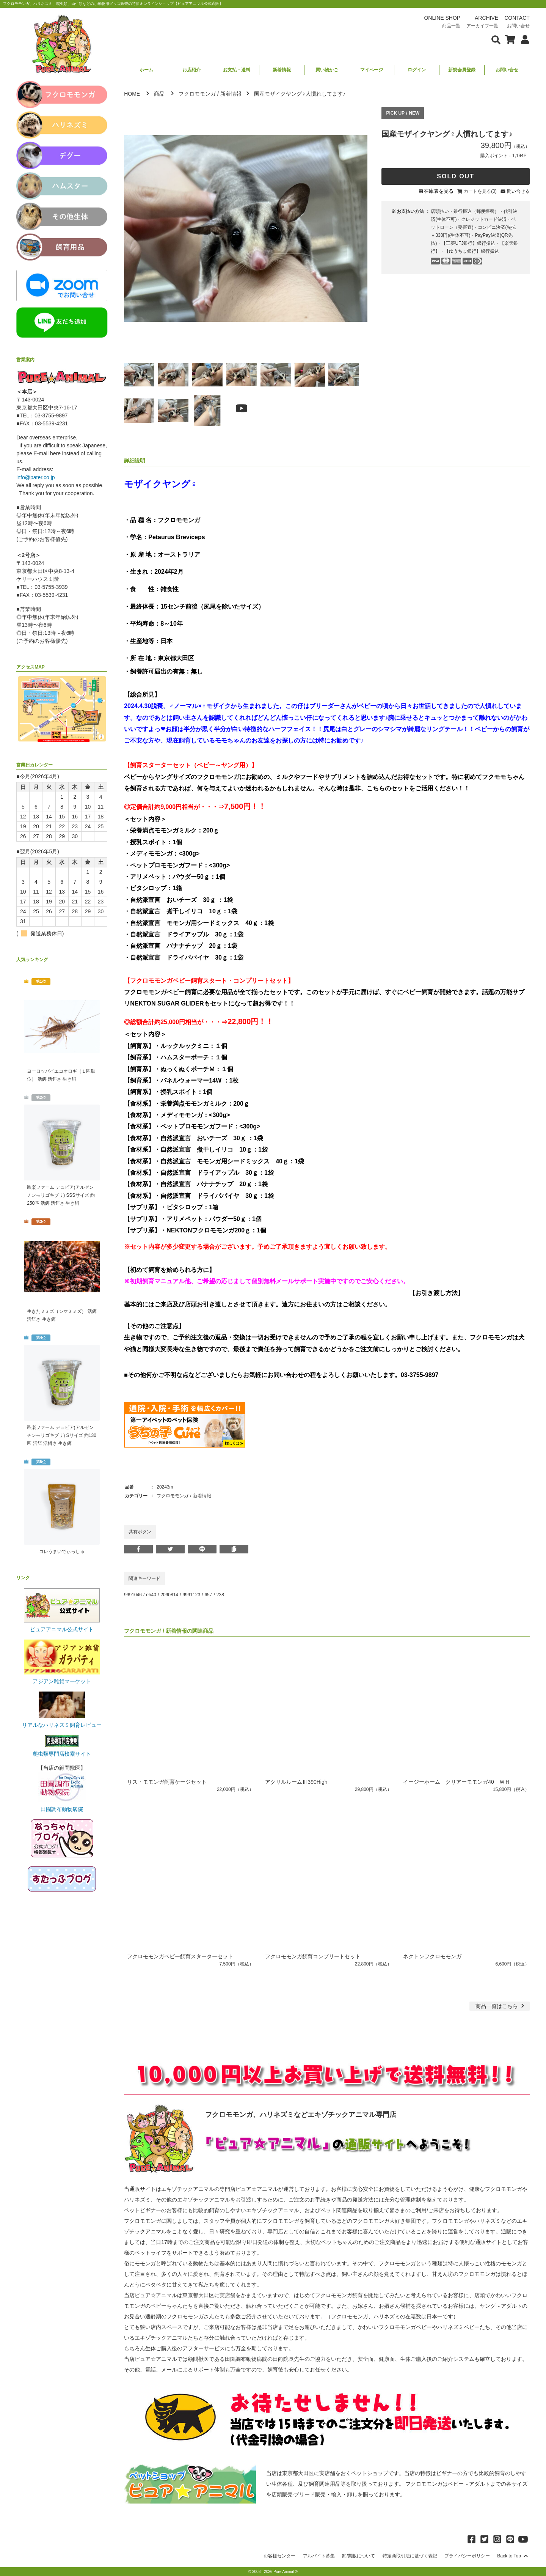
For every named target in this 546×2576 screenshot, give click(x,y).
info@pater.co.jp (35, 477)
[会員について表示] (523, 39)
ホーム (146, 69)
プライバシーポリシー (467, 2556)
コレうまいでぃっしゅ (62, 1551)
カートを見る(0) (480, 191)
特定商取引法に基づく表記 (410, 2556)
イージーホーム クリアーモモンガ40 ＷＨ (456, 1782)
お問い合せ (507, 69)
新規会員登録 (461, 69)
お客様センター (279, 2556)
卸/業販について (358, 2556)
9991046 (133, 1594)
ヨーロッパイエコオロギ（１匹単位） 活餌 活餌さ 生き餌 (61, 1075)
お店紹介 (191, 69)
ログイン (417, 69)
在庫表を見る (438, 191)
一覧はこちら (500, 2006)
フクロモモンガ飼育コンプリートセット (313, 1956)
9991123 (191, 1594)
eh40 (151, 1594)
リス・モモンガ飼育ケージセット (167, 1782)
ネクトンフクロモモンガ (432, 1956)
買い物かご (326, 69)
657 (208, 1594)
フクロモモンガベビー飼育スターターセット (180, 1956)
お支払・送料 (236, 69)
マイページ (371, 69)
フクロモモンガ (197, 94)
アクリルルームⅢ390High (296, 1782)
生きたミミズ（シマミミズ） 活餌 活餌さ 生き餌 (61, 1315)
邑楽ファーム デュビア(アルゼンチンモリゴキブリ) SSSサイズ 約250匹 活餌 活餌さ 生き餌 (61, 1195)
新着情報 (282, 69)
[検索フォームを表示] (495, 39)
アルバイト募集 (319, 2556)
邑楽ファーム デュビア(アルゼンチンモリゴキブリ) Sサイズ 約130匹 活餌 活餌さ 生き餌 (61, 1435)
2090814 (169, 1594)
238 (220, 1594)
